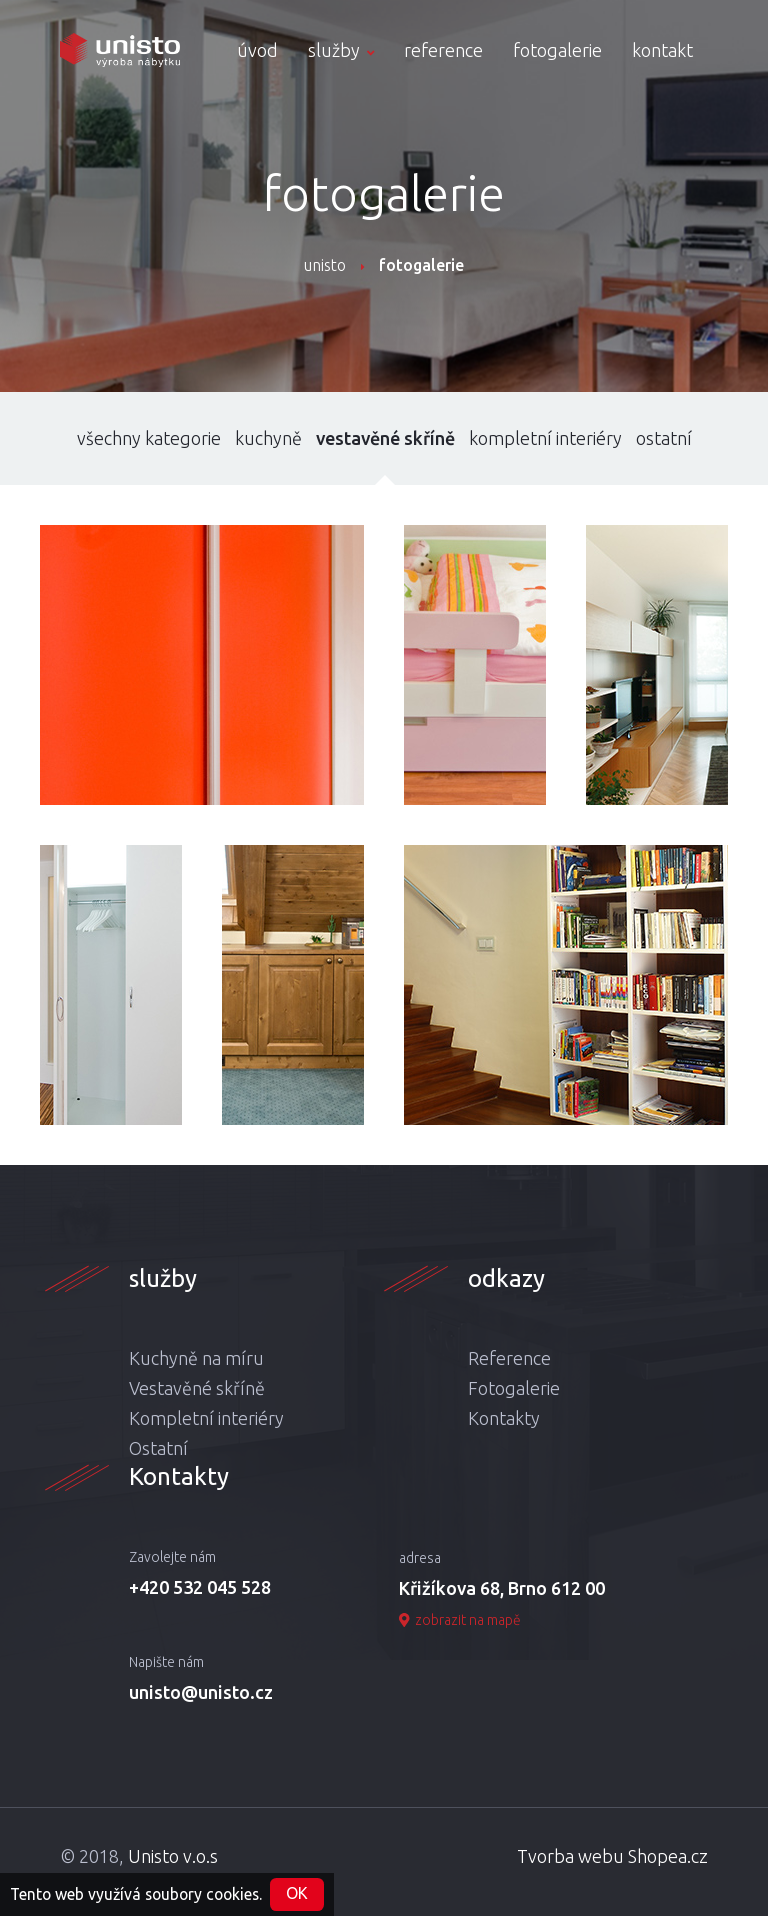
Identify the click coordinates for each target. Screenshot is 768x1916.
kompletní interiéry (545, 438)
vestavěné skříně (385, 438)
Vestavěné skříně (197, 1388)
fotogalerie (557, 50)
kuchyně (268, 438)
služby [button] (341, 50)
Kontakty (504, 1418)
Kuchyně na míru (196, 1358)
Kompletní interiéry (206, 1418)
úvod (257, 50)
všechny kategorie (149, 438)
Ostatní (158, 1448)
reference (443, 50)
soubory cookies (202, 1893)
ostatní (664, 438)
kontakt (662, 50)
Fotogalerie (514, 1388)
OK (297, 1893)
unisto (325, 265)
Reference (509, 1358)
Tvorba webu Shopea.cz (612, 1856)
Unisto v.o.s (173, 1856)
